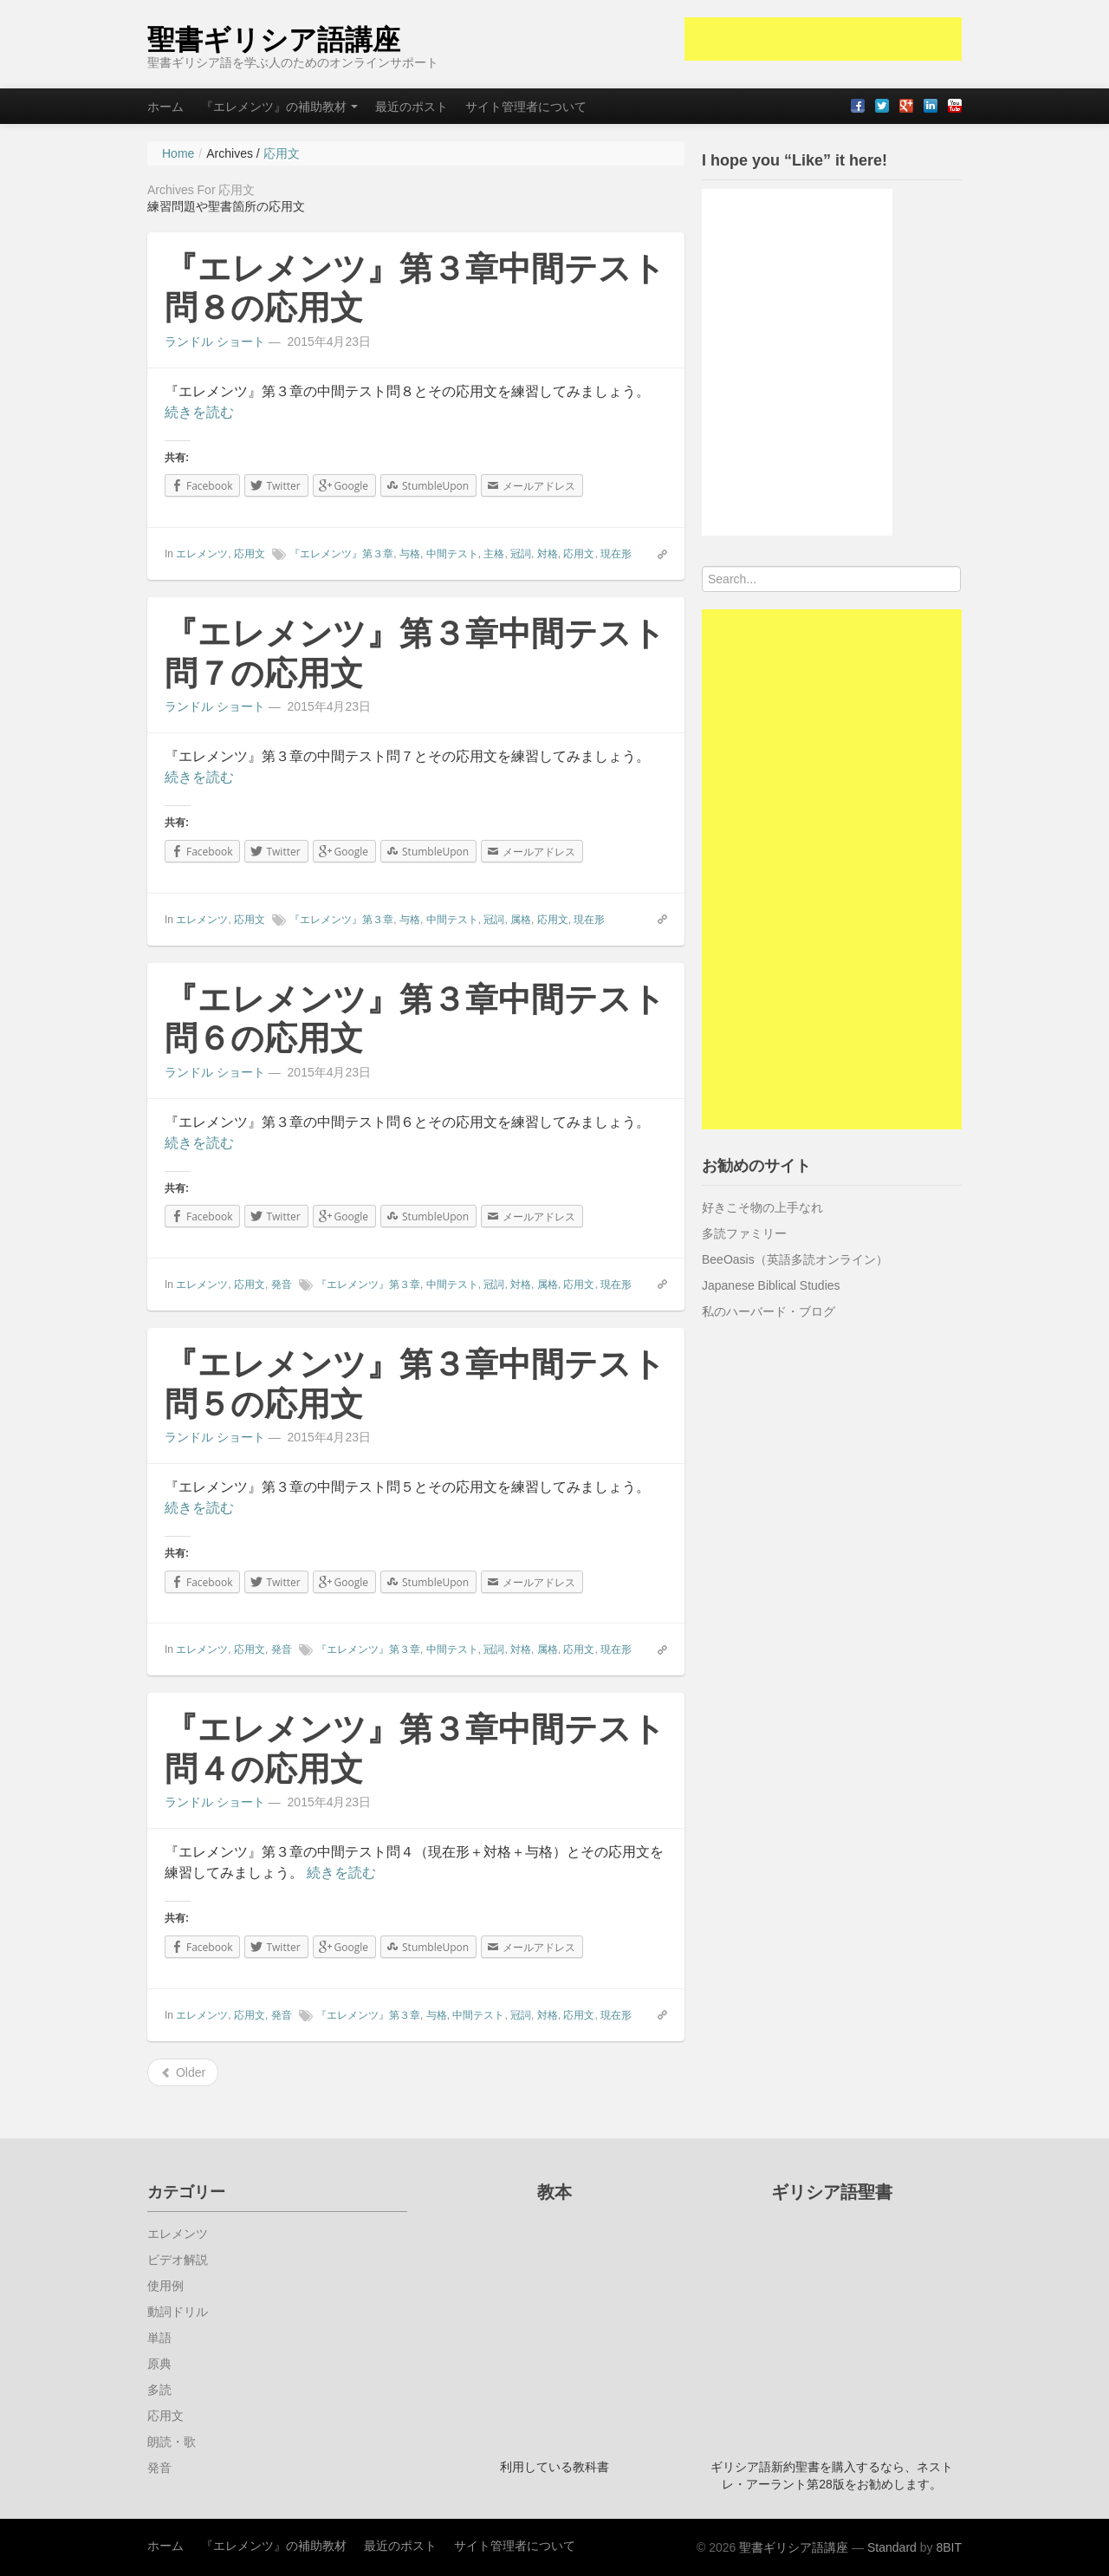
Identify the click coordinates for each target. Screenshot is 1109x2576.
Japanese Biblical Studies (771, 1285)
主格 (493, 554)
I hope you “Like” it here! (794, 160)
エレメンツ (202, 554)
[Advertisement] (823, 39)
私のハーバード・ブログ (768, 1311)
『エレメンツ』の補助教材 (279, 107)
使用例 (165, 2286)
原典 (159, 2364)
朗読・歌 (171, 2442)
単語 (159, 2338)
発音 (281, 1284)
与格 (409, 554)
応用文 (249, 554)
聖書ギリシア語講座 (273, 39)
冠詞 (520, 554)
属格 (520, 920)
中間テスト (452, 554)
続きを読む (199, 412)
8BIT (949, 2547)
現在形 (616, 554)
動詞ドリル (177, 2312)
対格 (547, 554)
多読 (159, 2390)
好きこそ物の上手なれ (762, 1207)
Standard (892, 2547)
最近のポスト (411, 107)
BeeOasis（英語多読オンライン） (795, 1259)
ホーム (165, 107)
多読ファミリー (744, 1233)
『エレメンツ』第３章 (341, 554)
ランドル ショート (215, 341)
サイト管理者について (526, 107)
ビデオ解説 (177, 2260)
